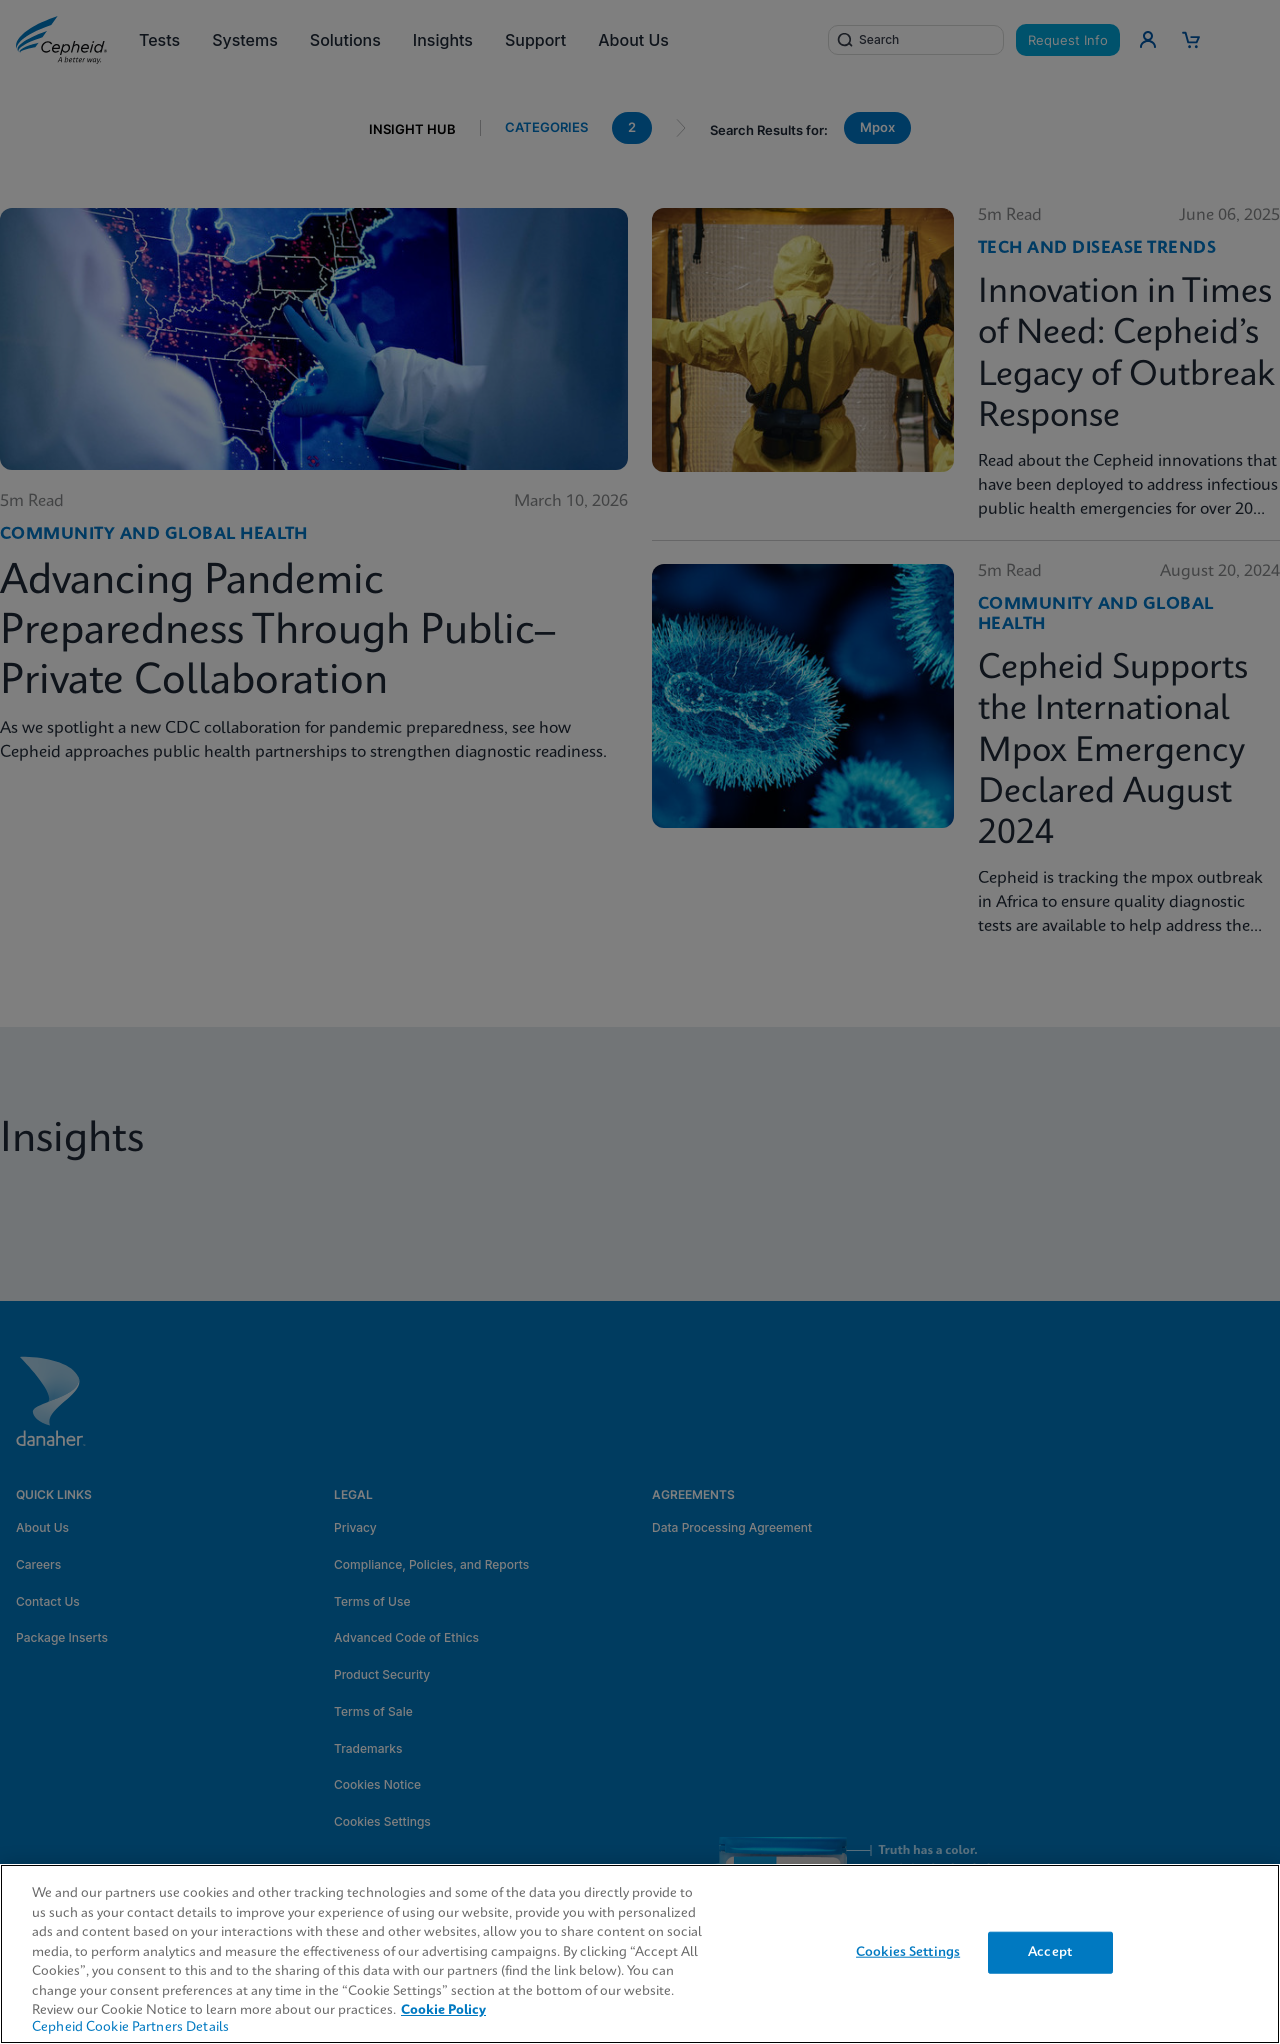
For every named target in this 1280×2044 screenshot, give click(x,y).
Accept (1050, 1952)
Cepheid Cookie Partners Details (130, 2027)
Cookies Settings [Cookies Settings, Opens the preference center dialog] (908, 1952)
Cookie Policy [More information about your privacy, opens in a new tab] (443, 2010)
